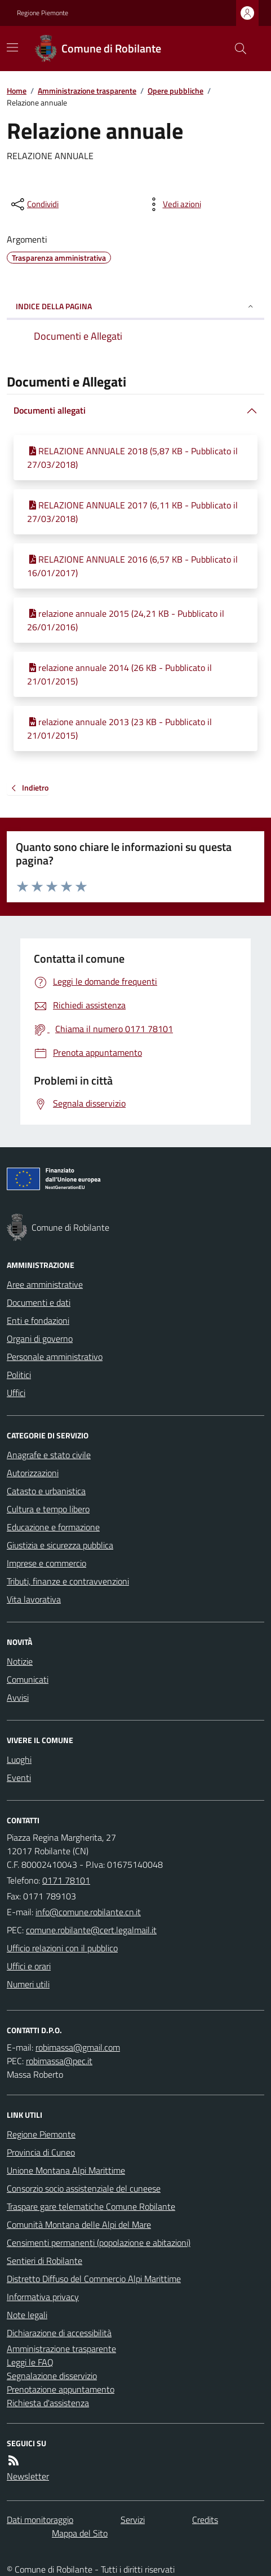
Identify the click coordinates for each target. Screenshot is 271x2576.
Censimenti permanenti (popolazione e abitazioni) (98, 2242)
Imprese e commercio (46, 1563)
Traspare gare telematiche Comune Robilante (91, 2206)
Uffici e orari (29, 1966)
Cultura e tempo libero (48, 1509)
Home (16, 90)
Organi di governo (40, 1338)
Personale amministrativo (55, 1356)
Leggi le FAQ (30, 2362)
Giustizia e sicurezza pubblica (60, 1545)
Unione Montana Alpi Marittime (66, 2170)
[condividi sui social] (34, 204)
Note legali (27, 2315)
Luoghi (19, 1759)
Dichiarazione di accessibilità (59, 2333)
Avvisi (18, 1697)
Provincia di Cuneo (41, 2152)
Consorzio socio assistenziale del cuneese (84, 2188)
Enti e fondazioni (38, 1320)
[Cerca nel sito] (236, 48)
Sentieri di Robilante (44, 2260)
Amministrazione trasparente (87, 90)
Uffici (16, 1392)
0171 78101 (66, 1880)
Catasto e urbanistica (46, 1491)
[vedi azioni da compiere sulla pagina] (173, 204)
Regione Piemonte (42, 13)
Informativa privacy (43, 2296)
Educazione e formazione (53, 1527)
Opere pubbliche (175, 90)
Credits (205, 2519)
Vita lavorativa (34, 1599)
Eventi (19, 1777)
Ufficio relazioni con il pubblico (62, 1948)
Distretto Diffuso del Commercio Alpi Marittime (94, 2278)
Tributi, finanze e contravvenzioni (68, 1581)
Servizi (133, 2519)
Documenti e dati (38, 1302)
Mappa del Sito (80, 2533)
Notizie (20, 1661)
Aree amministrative (45, 1284)
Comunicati (27, 1679)
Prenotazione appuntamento (60, 2389)
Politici (19, 1374)
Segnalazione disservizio (52, 2375)
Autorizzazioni (33, 1473)
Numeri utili (28, 1984)
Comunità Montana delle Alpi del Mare (79, 2224)
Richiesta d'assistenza (48, 2403)
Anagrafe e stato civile (49, 1455)
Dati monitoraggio (40, 2519)
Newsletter (28, 2476)
